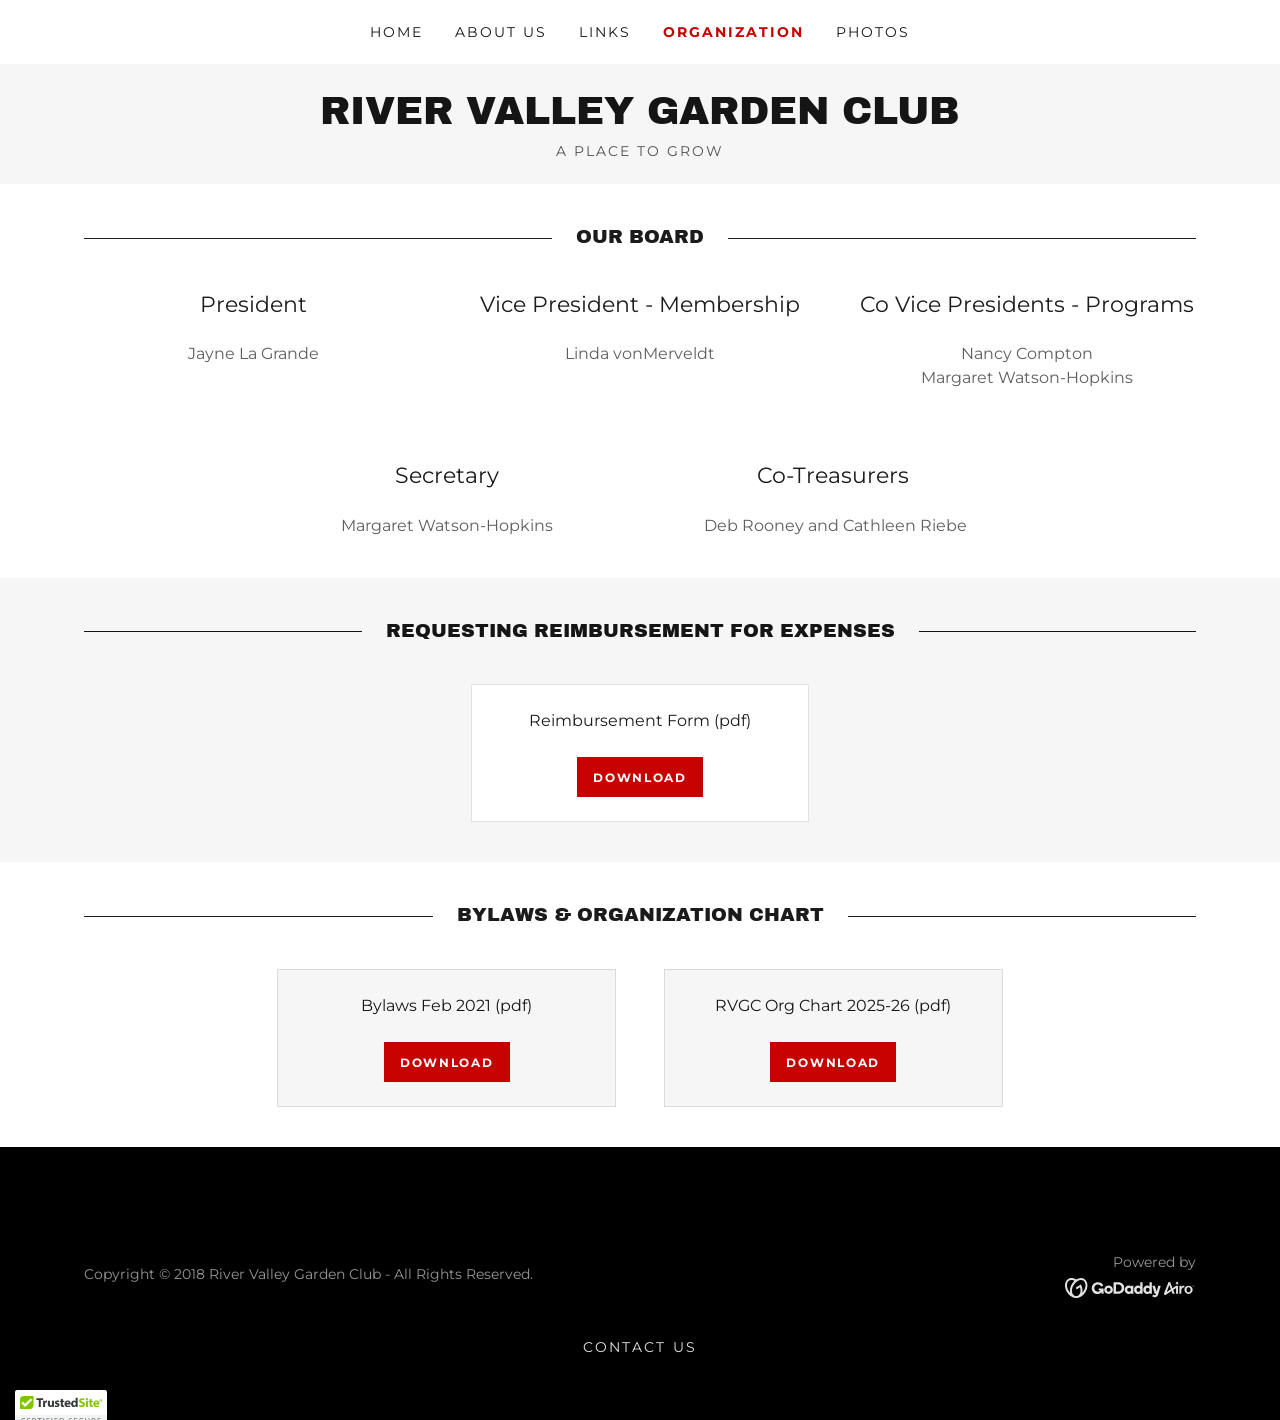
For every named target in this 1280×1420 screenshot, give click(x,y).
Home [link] (396, 32)
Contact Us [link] (639, 1347)
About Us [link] (501, 32)
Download (640, 777)
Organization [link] (733, 32)
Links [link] (605, 32)
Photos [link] (873, 32)
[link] (639, 118)
